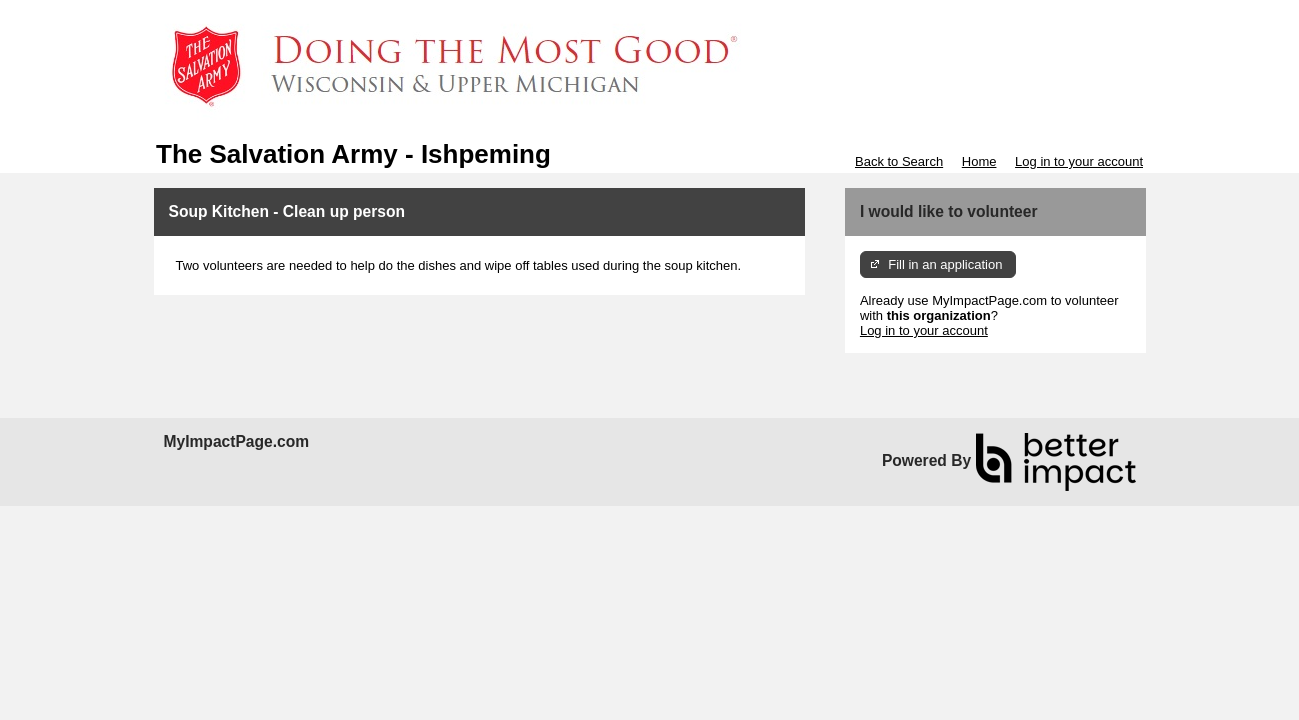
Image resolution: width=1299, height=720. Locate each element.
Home (979, 161)
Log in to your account (1079, 161)
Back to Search (899, 161)
